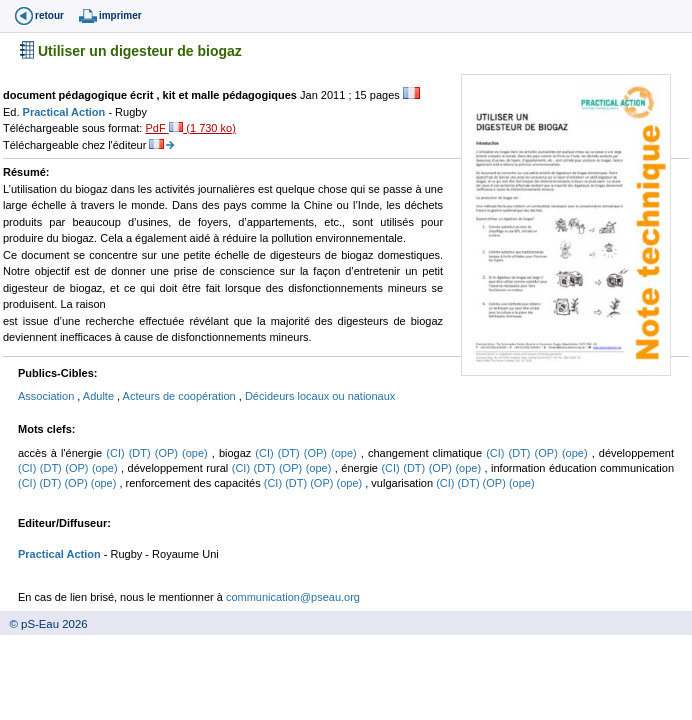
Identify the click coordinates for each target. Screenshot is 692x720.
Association (47, 396)
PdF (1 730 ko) (190, 128)
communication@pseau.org (293, 597)
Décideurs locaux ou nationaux (320, 396)
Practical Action (66, 112)
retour (49, 15)
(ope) (197, 453)
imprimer (120, 15)
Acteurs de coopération (181, 396)
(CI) (117, 453)
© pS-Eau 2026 (44, 624)
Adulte (100, 396)
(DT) (142, 453)
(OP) (168, 453)
